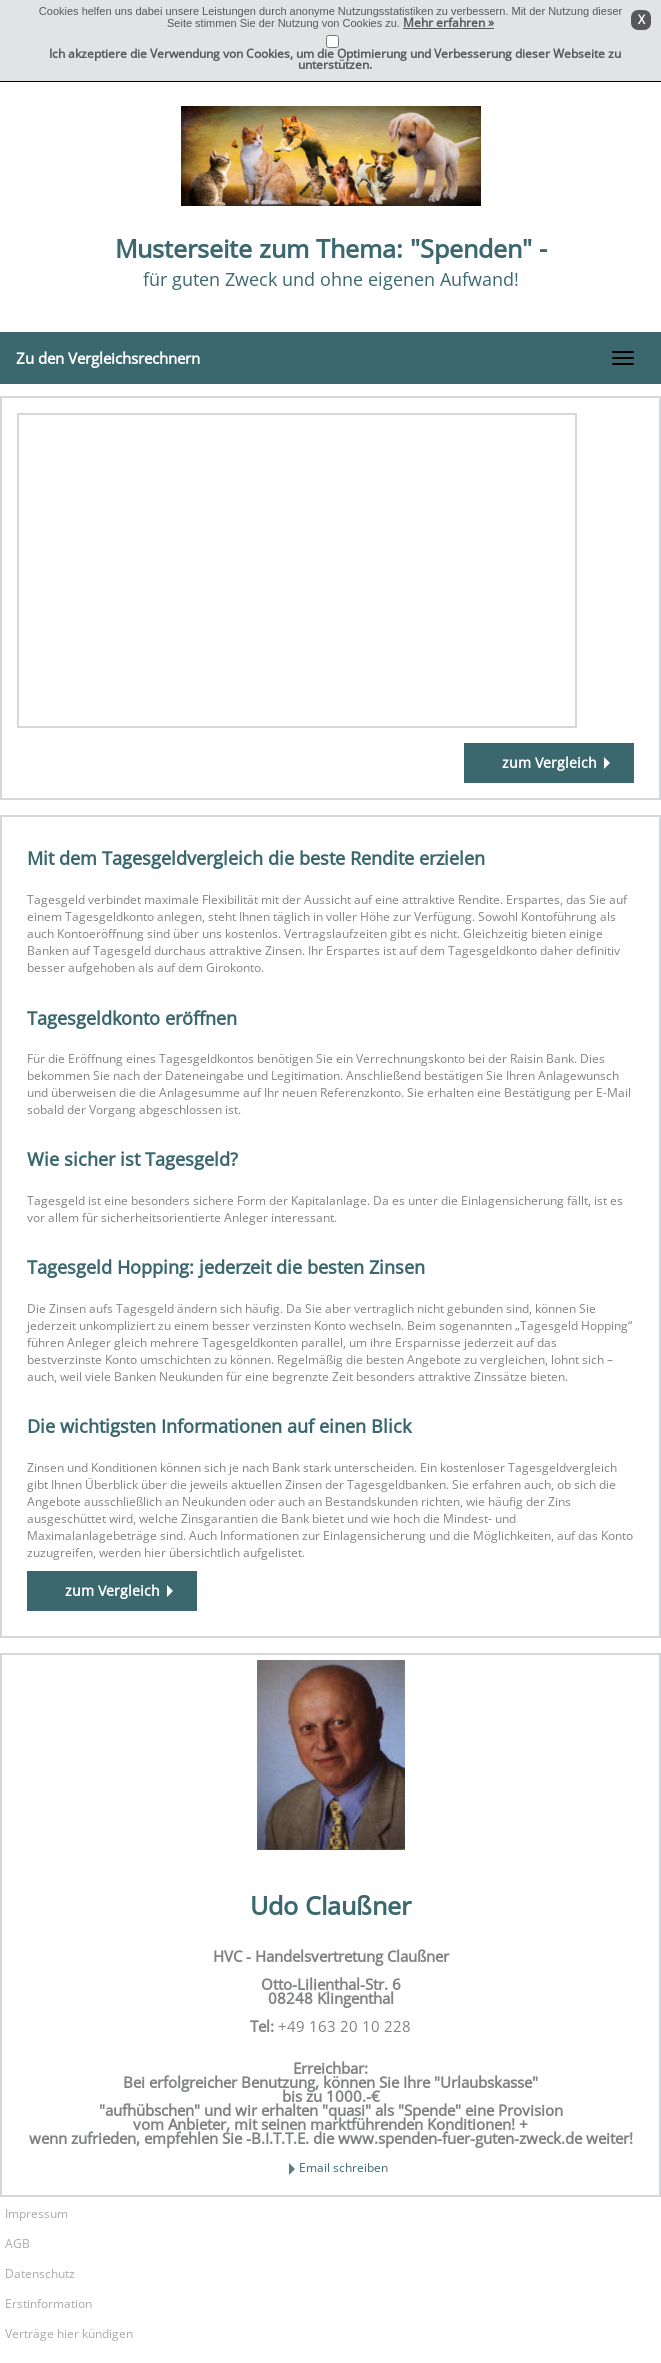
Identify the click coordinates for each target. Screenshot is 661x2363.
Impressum (36, 2213)
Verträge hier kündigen (69, 2333)
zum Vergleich (549, 762)
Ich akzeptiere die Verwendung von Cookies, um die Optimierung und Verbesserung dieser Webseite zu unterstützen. (335, 59)
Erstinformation (48, 2303)
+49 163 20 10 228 (344, 2026)
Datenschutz (40, 2273)
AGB (17, 2243)
